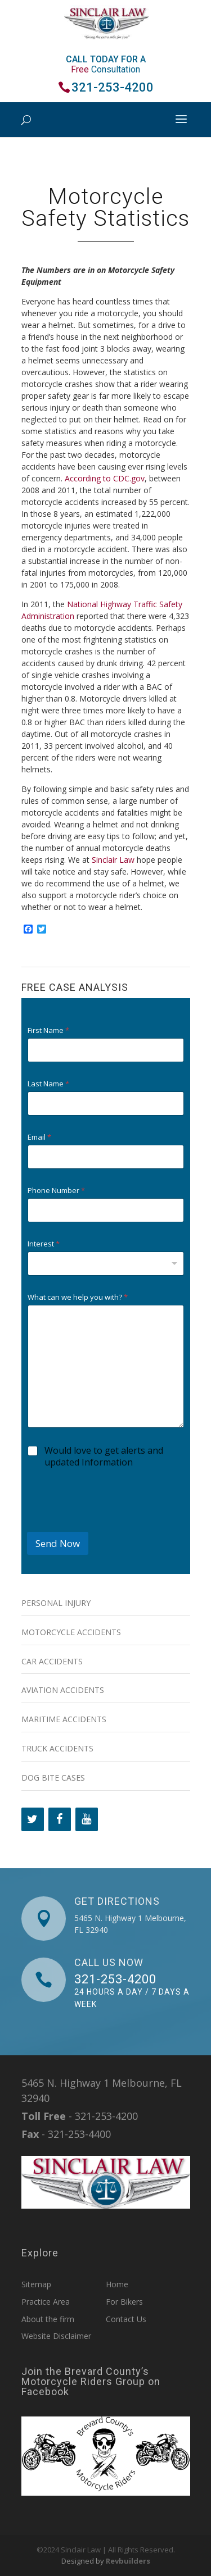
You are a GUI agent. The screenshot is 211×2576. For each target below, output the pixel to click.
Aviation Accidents (62, 1690)
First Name (48, 1030)
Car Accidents (52, 1661)
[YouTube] (86, 1819)
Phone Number (56, 1190)
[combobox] (106, 1263)
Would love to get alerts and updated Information (103, 1456)
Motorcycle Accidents (71, 1632)
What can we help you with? (78, 1297)
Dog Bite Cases (53, 1777)
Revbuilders (128, 2561)
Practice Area (45, 2301)
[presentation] (112, 1524)
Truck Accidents (57, 1748)
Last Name (48, 1084)
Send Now (57, 1543)
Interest (44, 1244)
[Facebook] (59, 1819)
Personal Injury (56, 1603)
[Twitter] (32, 1819)
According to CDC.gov (105, 478)
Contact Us (126, 2319)
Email (39, 1137)
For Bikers (124, 2301)
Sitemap (36, 2284)
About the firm (47, 2319)
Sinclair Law (113, 859)
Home (117, 2284)
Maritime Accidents (63, 1719)
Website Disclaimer (56, 2336)
